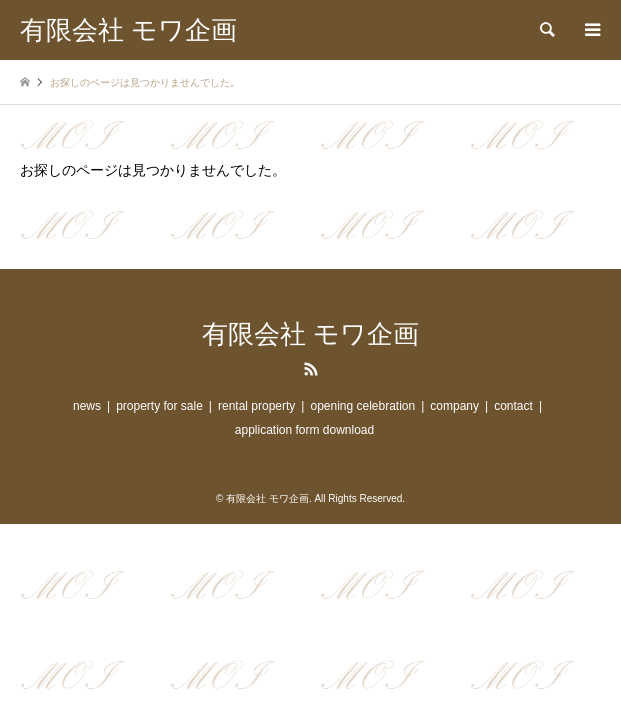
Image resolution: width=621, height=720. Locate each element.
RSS (311, 369)
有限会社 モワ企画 (310, 334)
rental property (256, 406)
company (454, 406)
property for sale (159, 406)
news (87, 406)
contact (513, 406)
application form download (304, 430)
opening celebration (362, 406)
